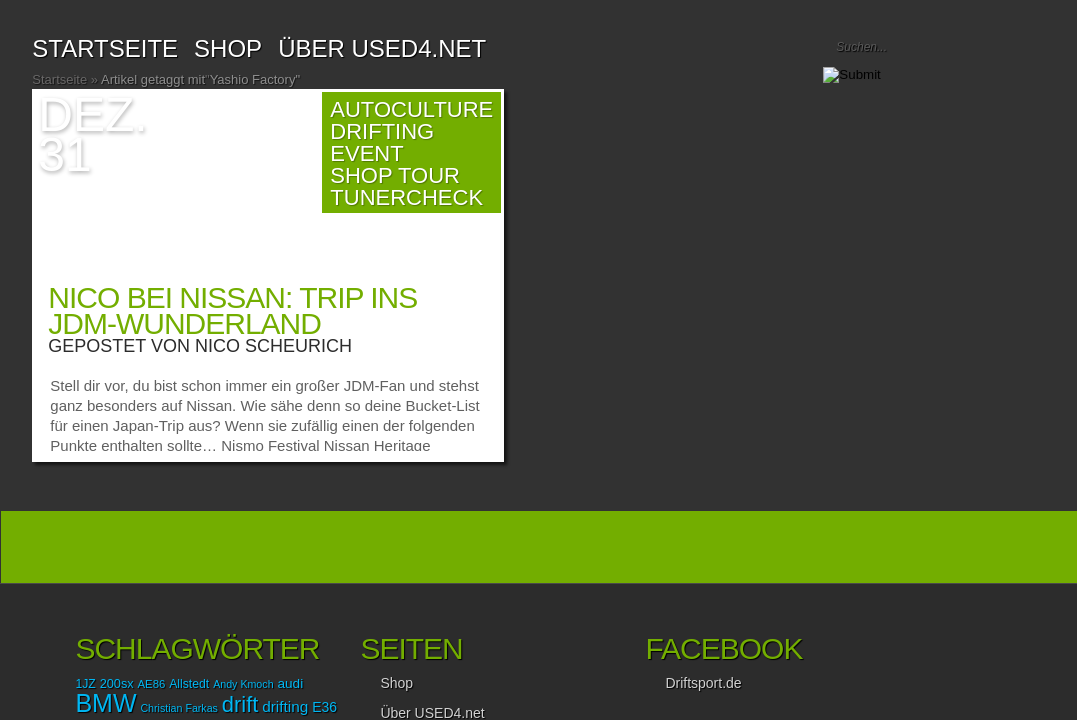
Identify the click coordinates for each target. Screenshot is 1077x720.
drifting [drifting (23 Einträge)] (285, 706)
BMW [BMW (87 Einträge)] (105, 703)
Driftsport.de (703, 683)
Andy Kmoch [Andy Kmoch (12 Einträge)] (243, 684)
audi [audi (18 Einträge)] (290, 683)
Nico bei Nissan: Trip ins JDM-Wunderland (232, 310)
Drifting (382, 131)
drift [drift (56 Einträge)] (240, 704)
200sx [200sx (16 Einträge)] (117, 683)
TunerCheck (406, 197)
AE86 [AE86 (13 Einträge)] (152, 684)
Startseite (105, 48)
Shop (396, 683)
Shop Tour (395, 175)
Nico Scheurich (273, 346)
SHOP (228, 48)
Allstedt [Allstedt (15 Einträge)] (189, 684)
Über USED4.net (382, 48)
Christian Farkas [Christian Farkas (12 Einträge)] (179, 708)
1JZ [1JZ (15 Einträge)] (85, 684)
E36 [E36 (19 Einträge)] (324, 707)
